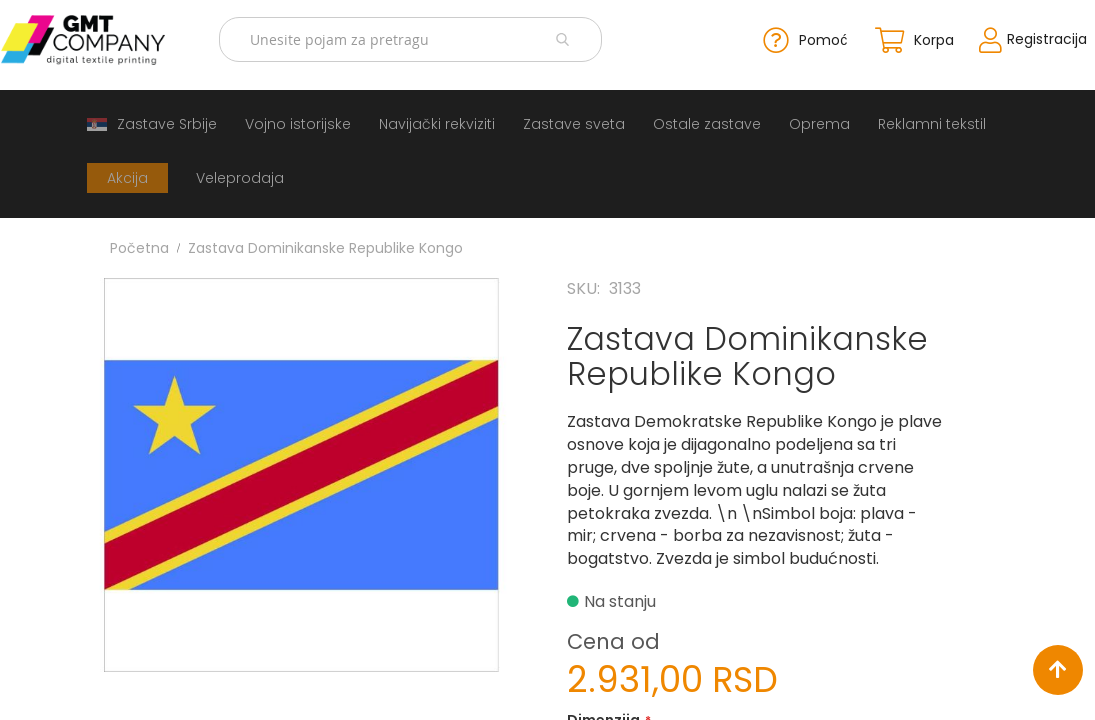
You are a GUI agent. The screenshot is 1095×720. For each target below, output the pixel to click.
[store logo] (95, 39)
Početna (139, 246)
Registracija (1032, 38)
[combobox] (415, 39)
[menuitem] (152, 122)
